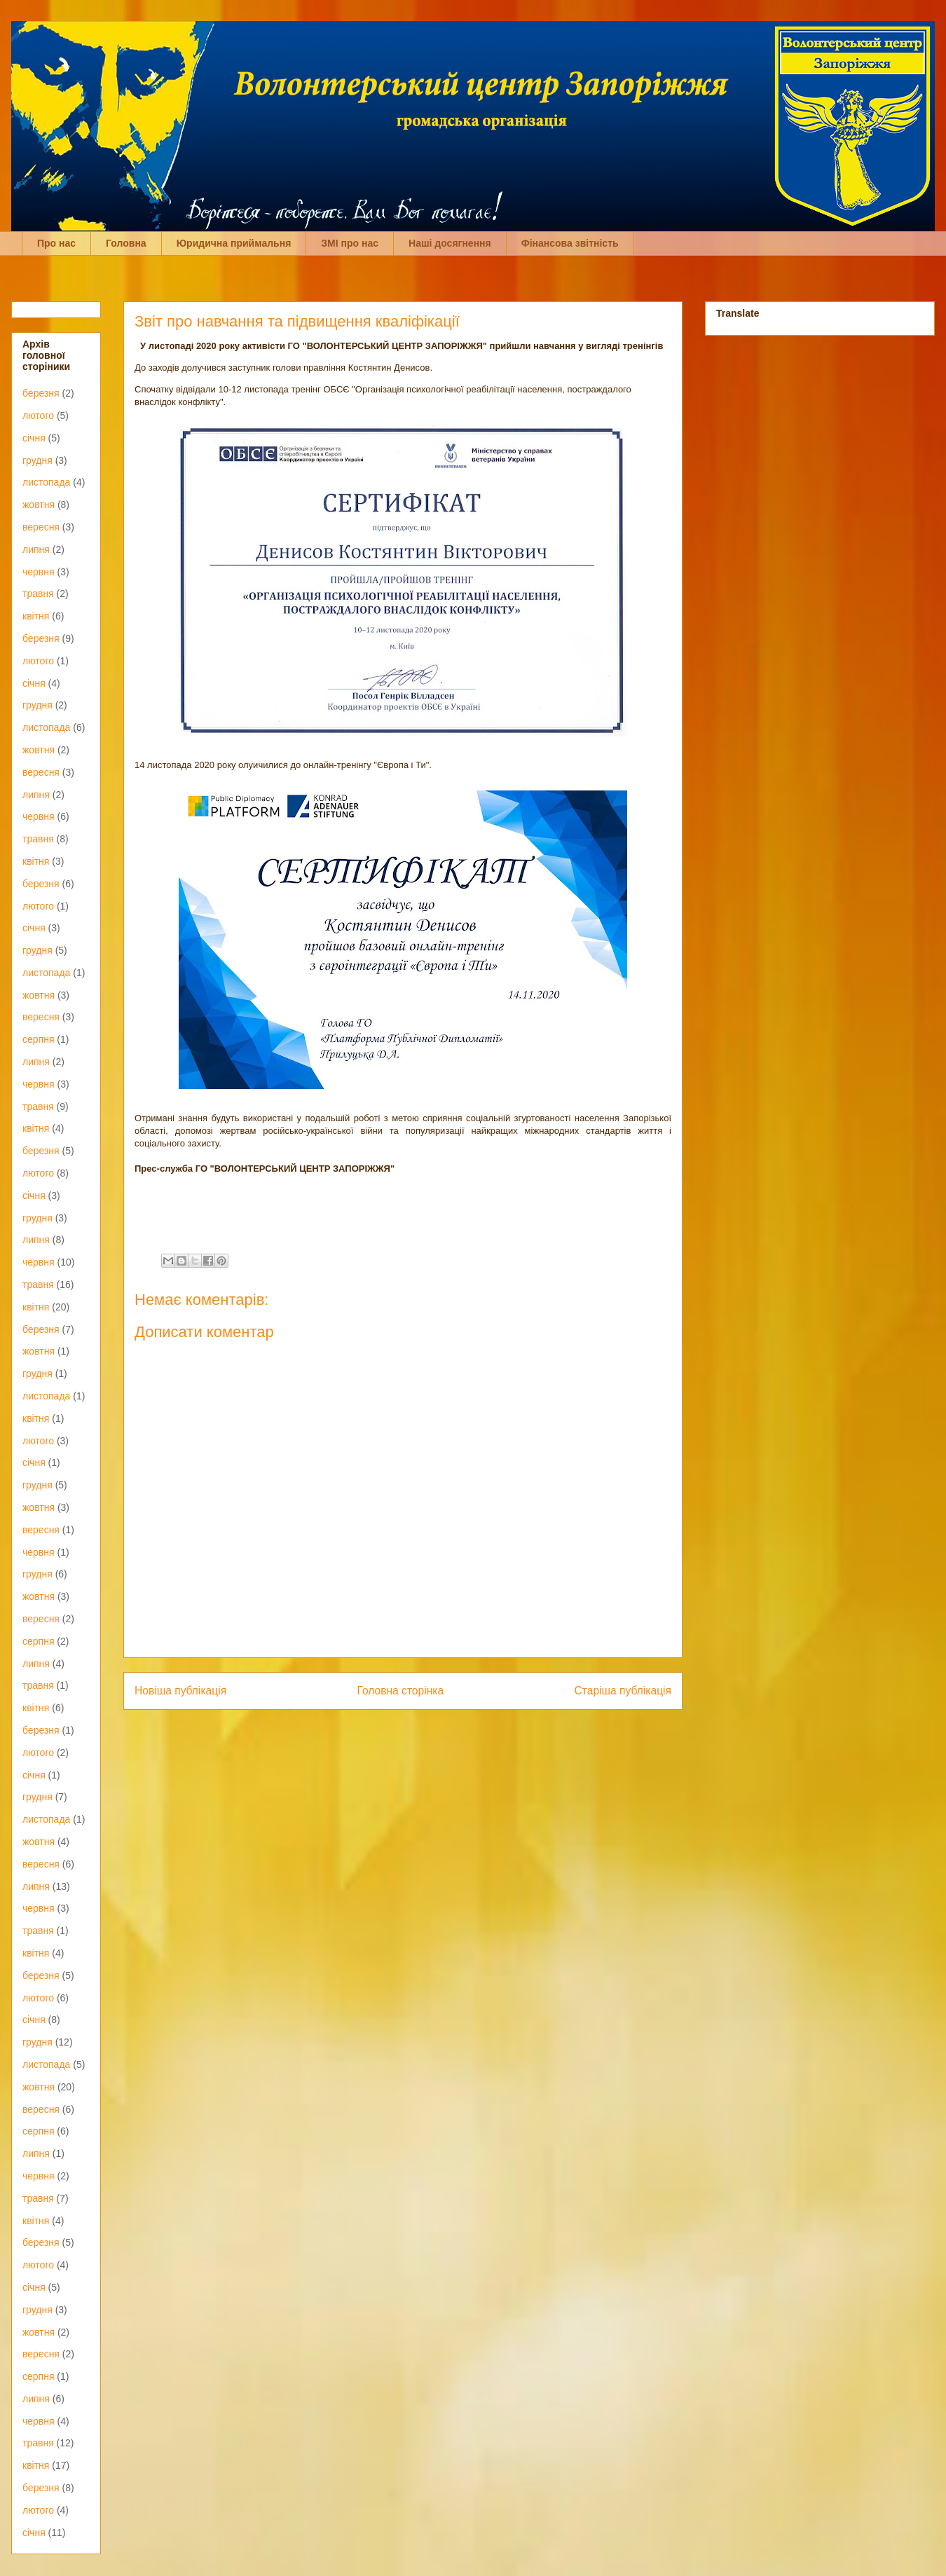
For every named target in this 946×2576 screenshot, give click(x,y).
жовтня (38, 504)
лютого (38, 415)
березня (41, 393)
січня (34, 438)
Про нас (56, 243)
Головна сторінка (400, 1691)
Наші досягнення (450, 243)
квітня (35, 616)
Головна (126, 243)
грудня (37, 460)
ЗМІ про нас (349, 243)
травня (38, 593)
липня (36, 549)
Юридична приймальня (234, 243)
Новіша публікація (180, 1691)
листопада (46, 482)
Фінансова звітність (570, 243)
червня (38, 571)
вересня (41, 527)
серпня (38, 1039)
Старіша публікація (623, 1691)
